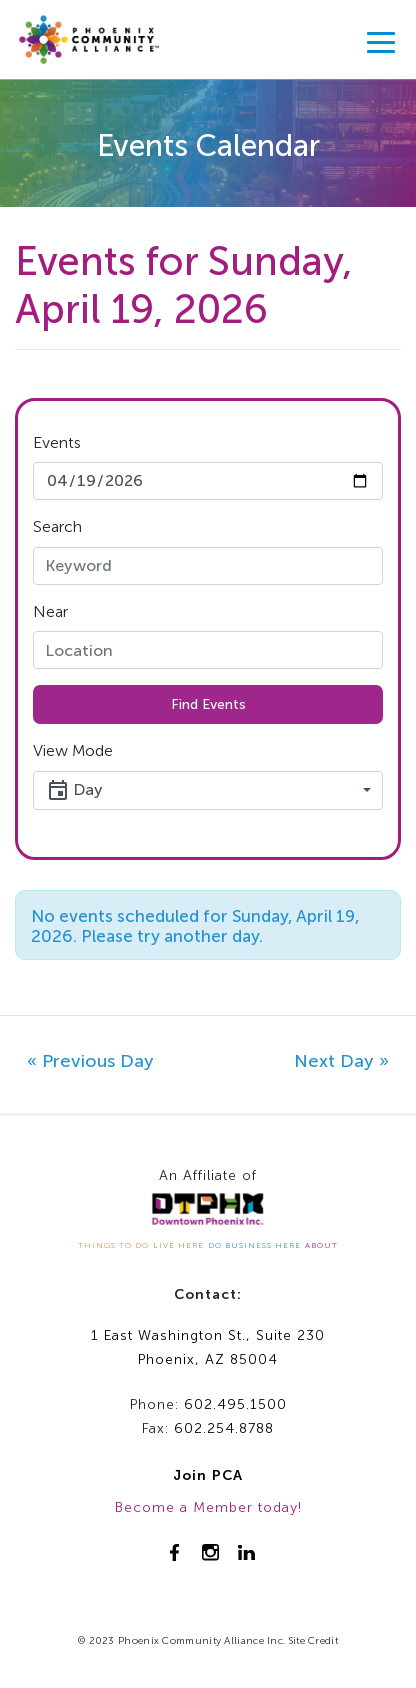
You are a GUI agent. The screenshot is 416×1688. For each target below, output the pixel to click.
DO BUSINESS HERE (254, 1245)
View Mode (73, 750)
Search (57, 526)
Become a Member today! (208, 1507)
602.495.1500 (235, 1404)
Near (50, 611)
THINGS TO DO (113, 1245)
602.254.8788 (224, 1428)
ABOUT (321, 1245)
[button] (208, 790)
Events (57, 442)
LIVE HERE (178, 1245)
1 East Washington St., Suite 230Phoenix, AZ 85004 (208, 1348)
